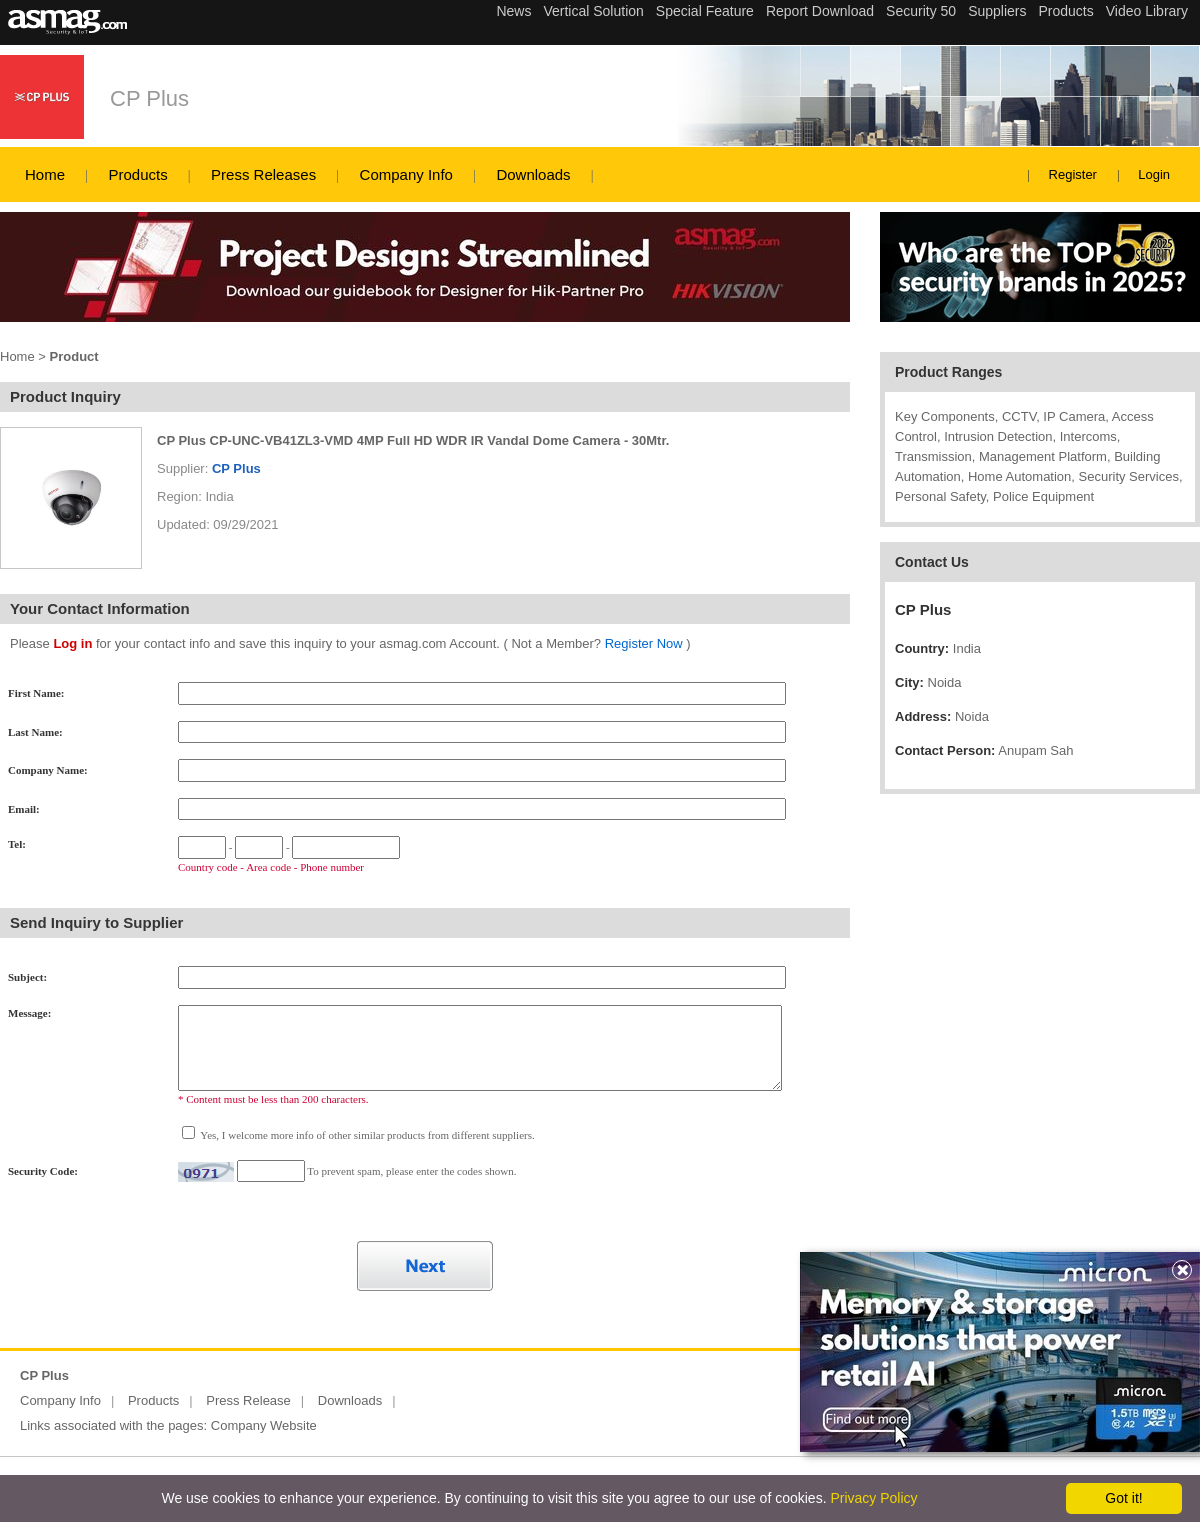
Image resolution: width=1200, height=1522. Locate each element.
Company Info (406, 174)
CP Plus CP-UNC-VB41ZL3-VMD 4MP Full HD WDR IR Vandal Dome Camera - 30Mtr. (413, 440)
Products (137, 174)
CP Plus (149, 98)
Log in (72, 643)
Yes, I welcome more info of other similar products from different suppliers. (366, 1135)
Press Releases (263, 174)
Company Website (264, 1425)
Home (45, 174)
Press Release (248, 1400)
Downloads (533, 174)
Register (1073, 174)
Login (1154, 174)
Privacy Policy (873, 1498)
